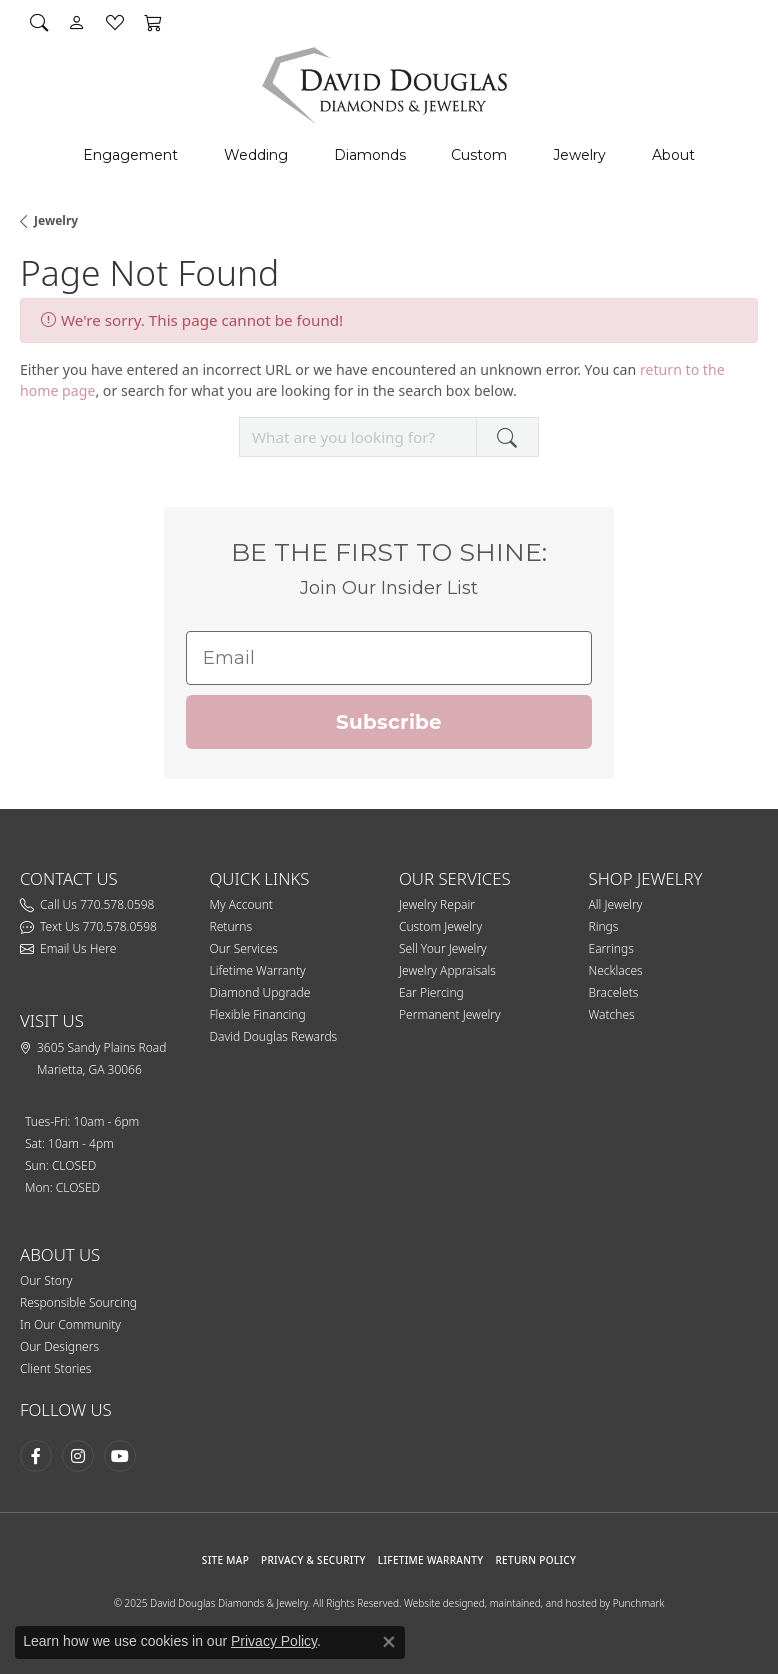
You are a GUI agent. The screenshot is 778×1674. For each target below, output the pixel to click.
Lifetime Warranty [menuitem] (258, 970)
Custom (479, 155)
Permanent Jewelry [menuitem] (450, 1014)
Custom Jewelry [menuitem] (440, 926)
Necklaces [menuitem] (616, 970)
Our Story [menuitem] (46, 1280)
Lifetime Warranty (431, 1560)
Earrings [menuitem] (611, 948)
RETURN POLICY (535, 1560)
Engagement (130, 155)
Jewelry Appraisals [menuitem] (447, 970)
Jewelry (579, 155)
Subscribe (389, 722)
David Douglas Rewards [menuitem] (274, 1036)
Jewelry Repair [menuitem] (437, 904)
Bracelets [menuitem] (614, 992)
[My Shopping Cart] (153, 22)
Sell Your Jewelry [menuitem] (443, 948)
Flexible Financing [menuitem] (258, 1014)
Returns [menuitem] (231, 926)
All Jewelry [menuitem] (616, 904)
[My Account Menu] (77, 22)
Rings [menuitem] (604, 926)
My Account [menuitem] (241, 904)
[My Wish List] (115, 22)
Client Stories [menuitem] (55, 1368)
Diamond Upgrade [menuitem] (260, 992)
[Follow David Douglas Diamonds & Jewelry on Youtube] (120, 1456)
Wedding (256, 155)
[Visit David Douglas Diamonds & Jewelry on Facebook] (36, 1456)
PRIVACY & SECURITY (313, 1560)
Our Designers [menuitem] (59, 1346)
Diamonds (370, 155)
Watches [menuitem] (612, 1014)
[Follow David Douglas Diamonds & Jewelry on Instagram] (78, 1456)
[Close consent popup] (389, 1642)
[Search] (39, 22)
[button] (295, 879)
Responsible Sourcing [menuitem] (78, 1302)
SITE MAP (225, 1560)
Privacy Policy (274, 1641)
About (673, 155)
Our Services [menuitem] (244, 948)
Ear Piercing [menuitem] (431, 992)
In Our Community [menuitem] (70, 1324)
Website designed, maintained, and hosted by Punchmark (534, 1603)
